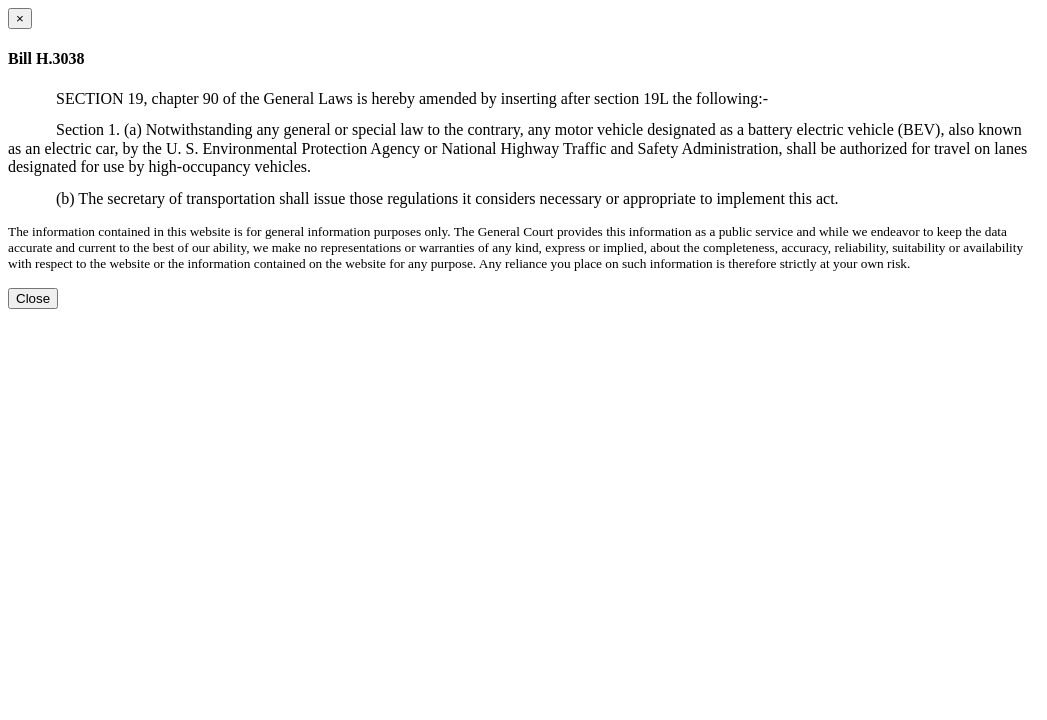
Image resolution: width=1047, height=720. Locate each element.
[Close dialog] (20, 18)
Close (33, 298)
